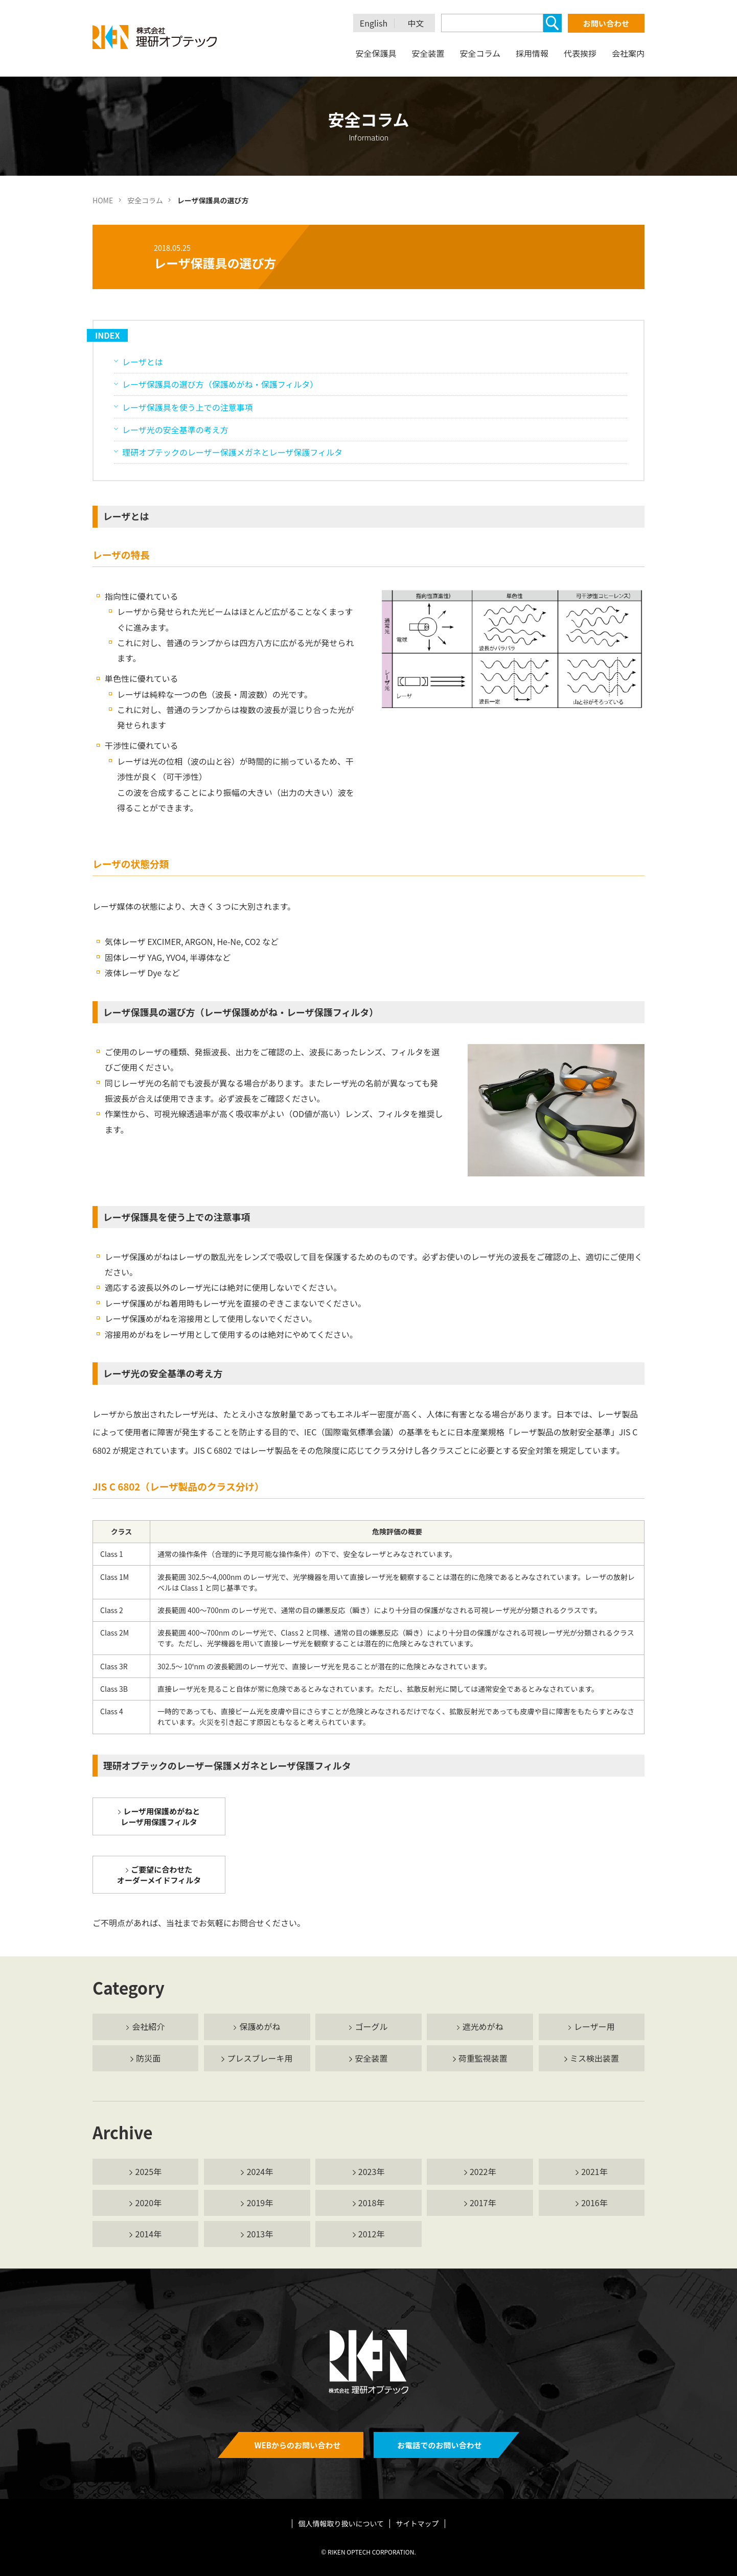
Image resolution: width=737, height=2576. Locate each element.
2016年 (594, 2202)
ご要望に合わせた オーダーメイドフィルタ (159, 1874)
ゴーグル (371, 2026)
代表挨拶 (580, 53)
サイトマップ (417, 2523)
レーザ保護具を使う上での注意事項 (187, 407)
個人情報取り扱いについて (341, 2523)
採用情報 (532, 53)
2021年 (594, 2171)
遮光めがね (483, 2026)
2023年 (371, 2171)
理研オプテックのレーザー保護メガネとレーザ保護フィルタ (232, 452)
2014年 (148, 2234)
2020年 (148, 2202)
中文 (416, 23)
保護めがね (259, 2026)
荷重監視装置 (483, 2058)
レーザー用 (594, 2026)
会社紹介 (148, 2026)
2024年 (260, 2171)
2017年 (483, 2202)
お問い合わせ (606, 23)
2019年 (260, 2202)
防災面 (148, 2058)
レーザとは (142, 362)
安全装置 (427, 53)
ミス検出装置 (594, 2058)
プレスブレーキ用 (259, 2058)
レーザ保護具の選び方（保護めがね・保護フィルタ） (220, 384)
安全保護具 (375, 53)
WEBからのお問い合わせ (298, 2445)
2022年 (483, 2171)
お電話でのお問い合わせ (439, 2445)
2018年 (371, 2202)
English (373, 23)
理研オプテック (155, 37)
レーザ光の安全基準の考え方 (175, 429)
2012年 (371, 2234)
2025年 (148, 2171)
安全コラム (479, 53)
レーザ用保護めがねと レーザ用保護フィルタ (160, 1816)
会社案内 (628, 53)
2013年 (260, 2234)
